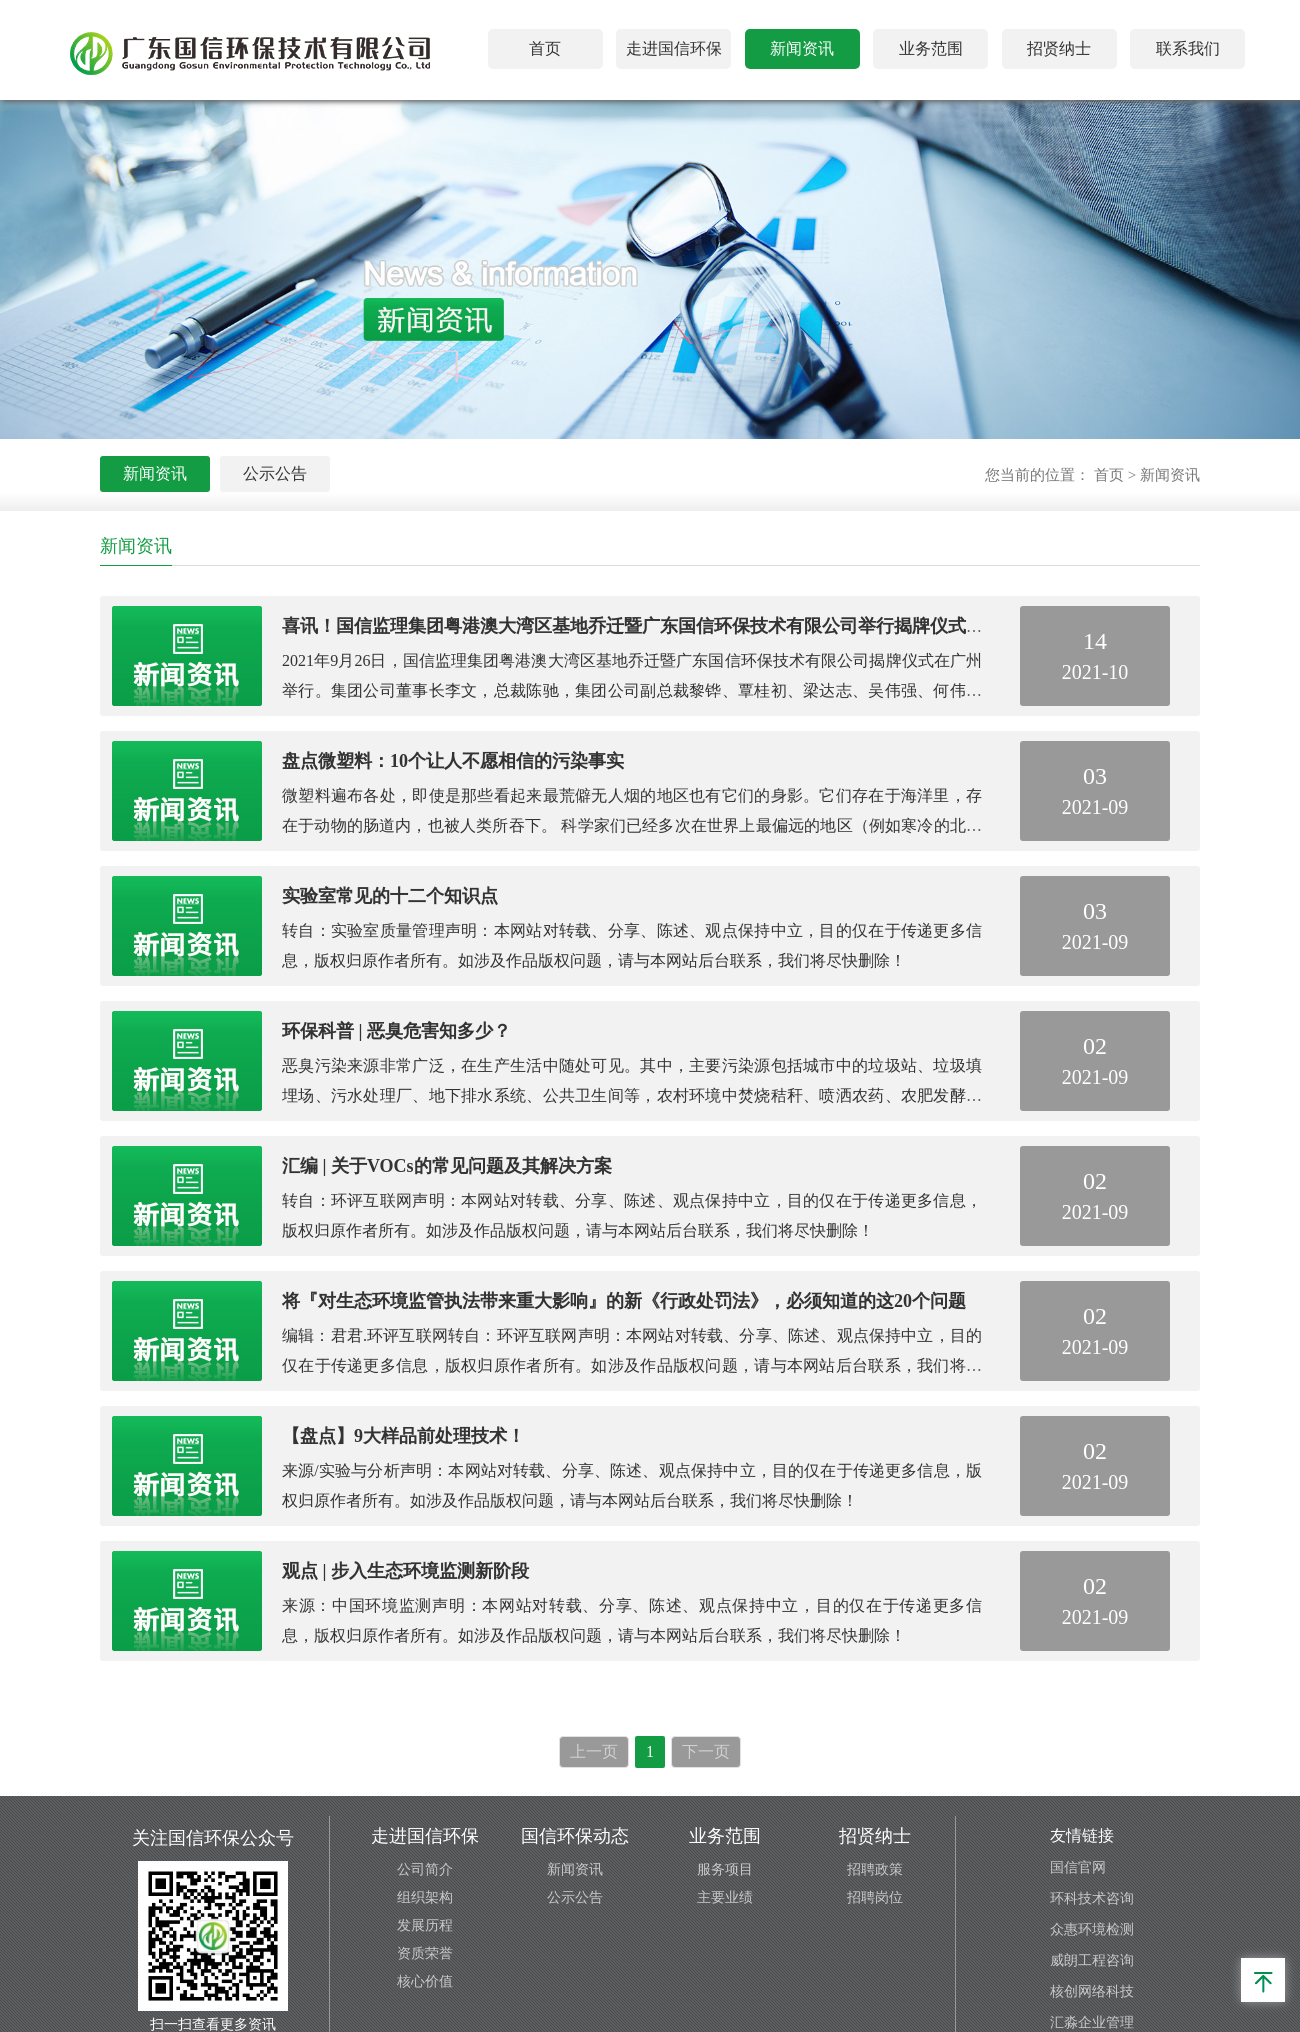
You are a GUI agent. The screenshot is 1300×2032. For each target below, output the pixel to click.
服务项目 (725, 1869)
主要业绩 (725, 1897)
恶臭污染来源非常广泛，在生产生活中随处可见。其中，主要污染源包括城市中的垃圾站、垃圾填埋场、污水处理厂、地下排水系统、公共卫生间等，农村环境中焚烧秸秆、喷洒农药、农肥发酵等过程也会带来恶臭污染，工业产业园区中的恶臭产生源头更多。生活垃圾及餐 (632, 1095)
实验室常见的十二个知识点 (390, 896)
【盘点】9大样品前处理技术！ (403, 1436)
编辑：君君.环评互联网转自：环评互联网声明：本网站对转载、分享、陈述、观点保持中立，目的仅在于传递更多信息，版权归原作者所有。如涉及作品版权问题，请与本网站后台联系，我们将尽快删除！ (632, 1365)
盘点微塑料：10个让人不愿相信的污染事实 (453, 761)
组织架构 (425, 1897)
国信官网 (1078, 1867)
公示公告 (275, 473)
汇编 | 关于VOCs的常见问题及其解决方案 (447, 1166)
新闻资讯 (802, 48)
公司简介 (425, 1869)
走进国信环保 (674, 48)
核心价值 (425, 1981)
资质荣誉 (425, 1953)
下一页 (706, 1751)
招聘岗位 (875, 1897)
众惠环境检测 (1092, 1929)
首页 (545, 48)
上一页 (594, 1751)
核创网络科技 (1092, 1991)
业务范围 (931, 48)
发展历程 (425, 1925)
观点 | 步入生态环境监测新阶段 (405, 1571)
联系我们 (1188, 48)
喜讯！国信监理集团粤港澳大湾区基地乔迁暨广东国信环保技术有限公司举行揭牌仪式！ (633, 626)
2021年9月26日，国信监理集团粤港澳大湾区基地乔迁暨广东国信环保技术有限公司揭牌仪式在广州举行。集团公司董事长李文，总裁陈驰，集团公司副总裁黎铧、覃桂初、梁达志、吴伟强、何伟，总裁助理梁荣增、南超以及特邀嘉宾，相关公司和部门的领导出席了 (632, 690)
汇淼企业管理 (1092, 2022)
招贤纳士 (1059, 48)
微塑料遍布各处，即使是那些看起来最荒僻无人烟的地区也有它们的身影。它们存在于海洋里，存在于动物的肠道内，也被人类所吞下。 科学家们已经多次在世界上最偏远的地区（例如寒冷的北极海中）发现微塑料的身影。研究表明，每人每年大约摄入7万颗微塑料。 (632, 825)
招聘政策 (875, 1869)
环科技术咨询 (1092, 1898)
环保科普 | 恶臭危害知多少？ (396, 1031)
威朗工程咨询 (1092, 1960)
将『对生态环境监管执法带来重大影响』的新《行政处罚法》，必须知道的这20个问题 (624, 1301)
